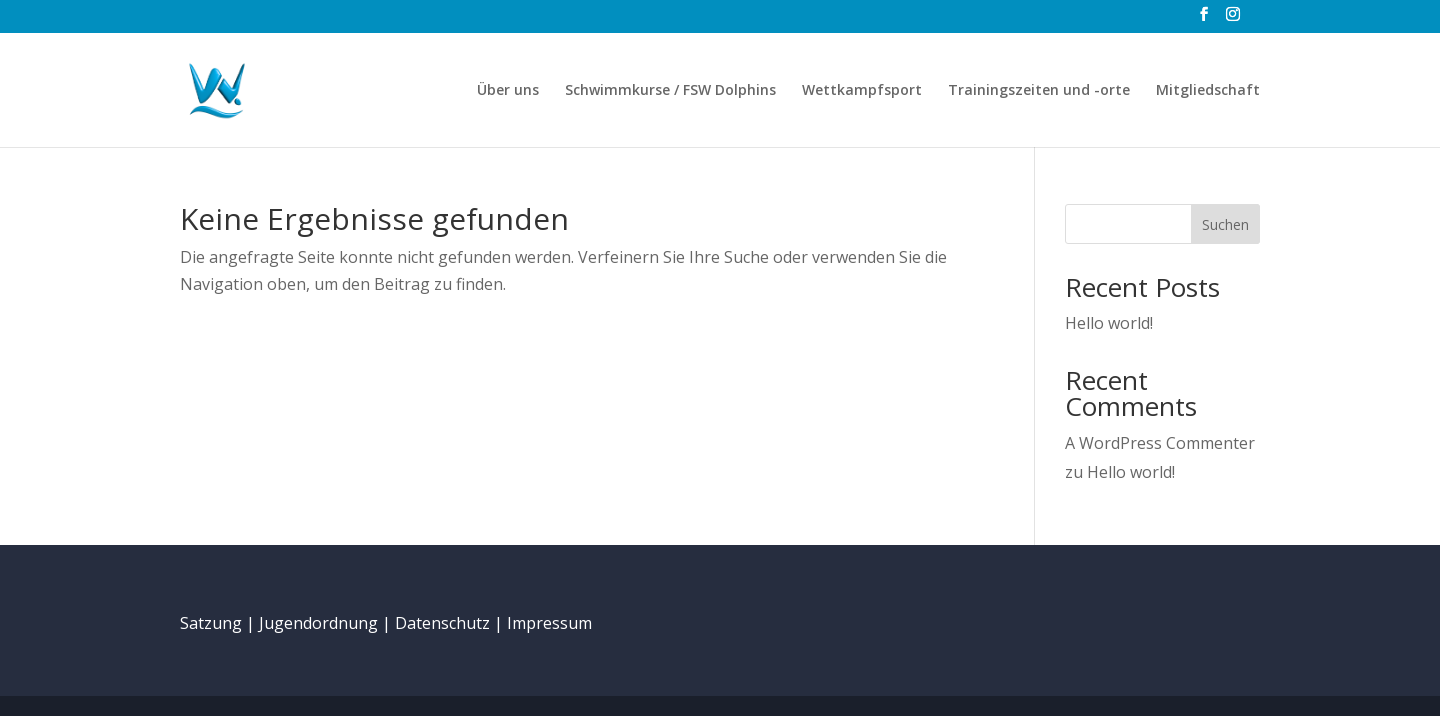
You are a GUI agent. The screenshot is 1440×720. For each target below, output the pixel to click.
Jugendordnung (318, 623)
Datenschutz (442, 623)
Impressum (549, 623)
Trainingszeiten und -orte (1039, 91)
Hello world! (1109, 323)
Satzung (211, 623)
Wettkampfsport (862, 91)
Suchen (1225, 224)
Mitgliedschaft (1208, 91)
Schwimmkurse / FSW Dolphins (670, 91)
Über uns (508, 91)
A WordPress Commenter (1160, 443)
